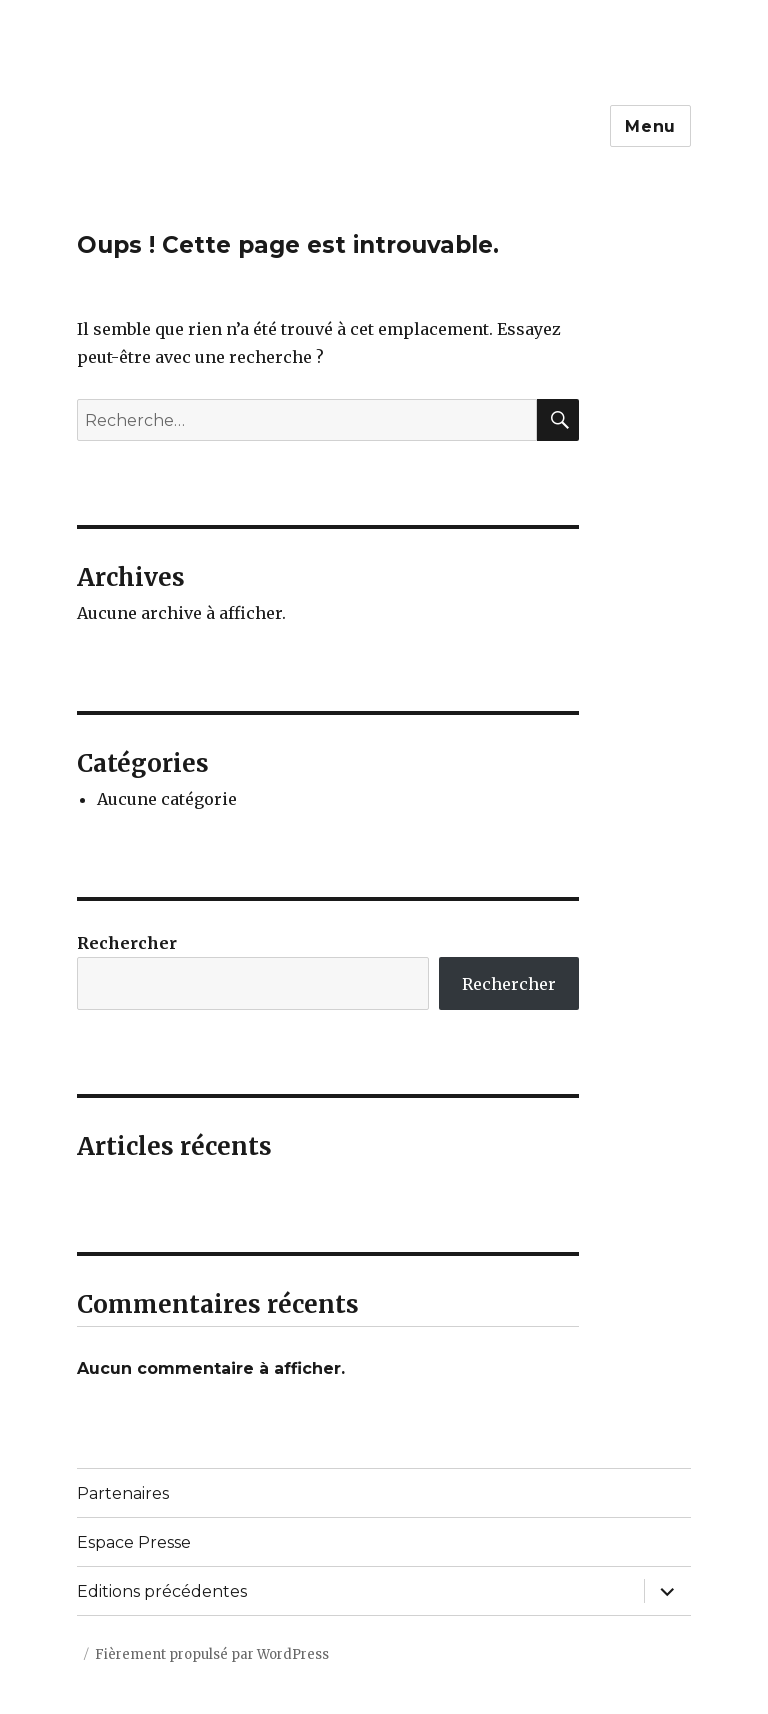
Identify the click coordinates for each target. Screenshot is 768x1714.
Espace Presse (134, 1542)
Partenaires (123, 1493)
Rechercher (127, 943)
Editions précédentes (162, 1591)
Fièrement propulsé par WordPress (212, 1654)
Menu (650, 126)
